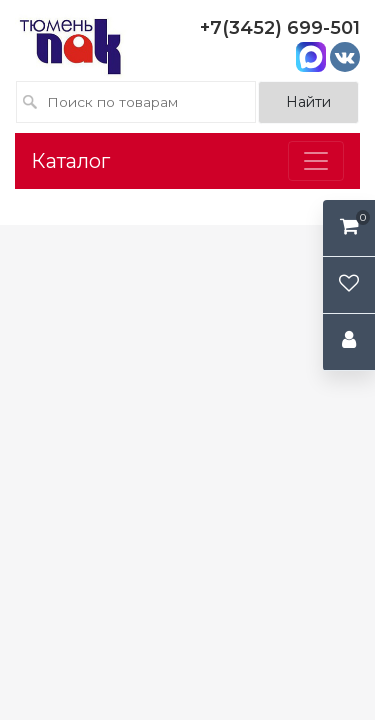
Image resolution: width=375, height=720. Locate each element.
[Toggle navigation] (316, 161)
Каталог (70, 161)
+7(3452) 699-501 (280, 28)
